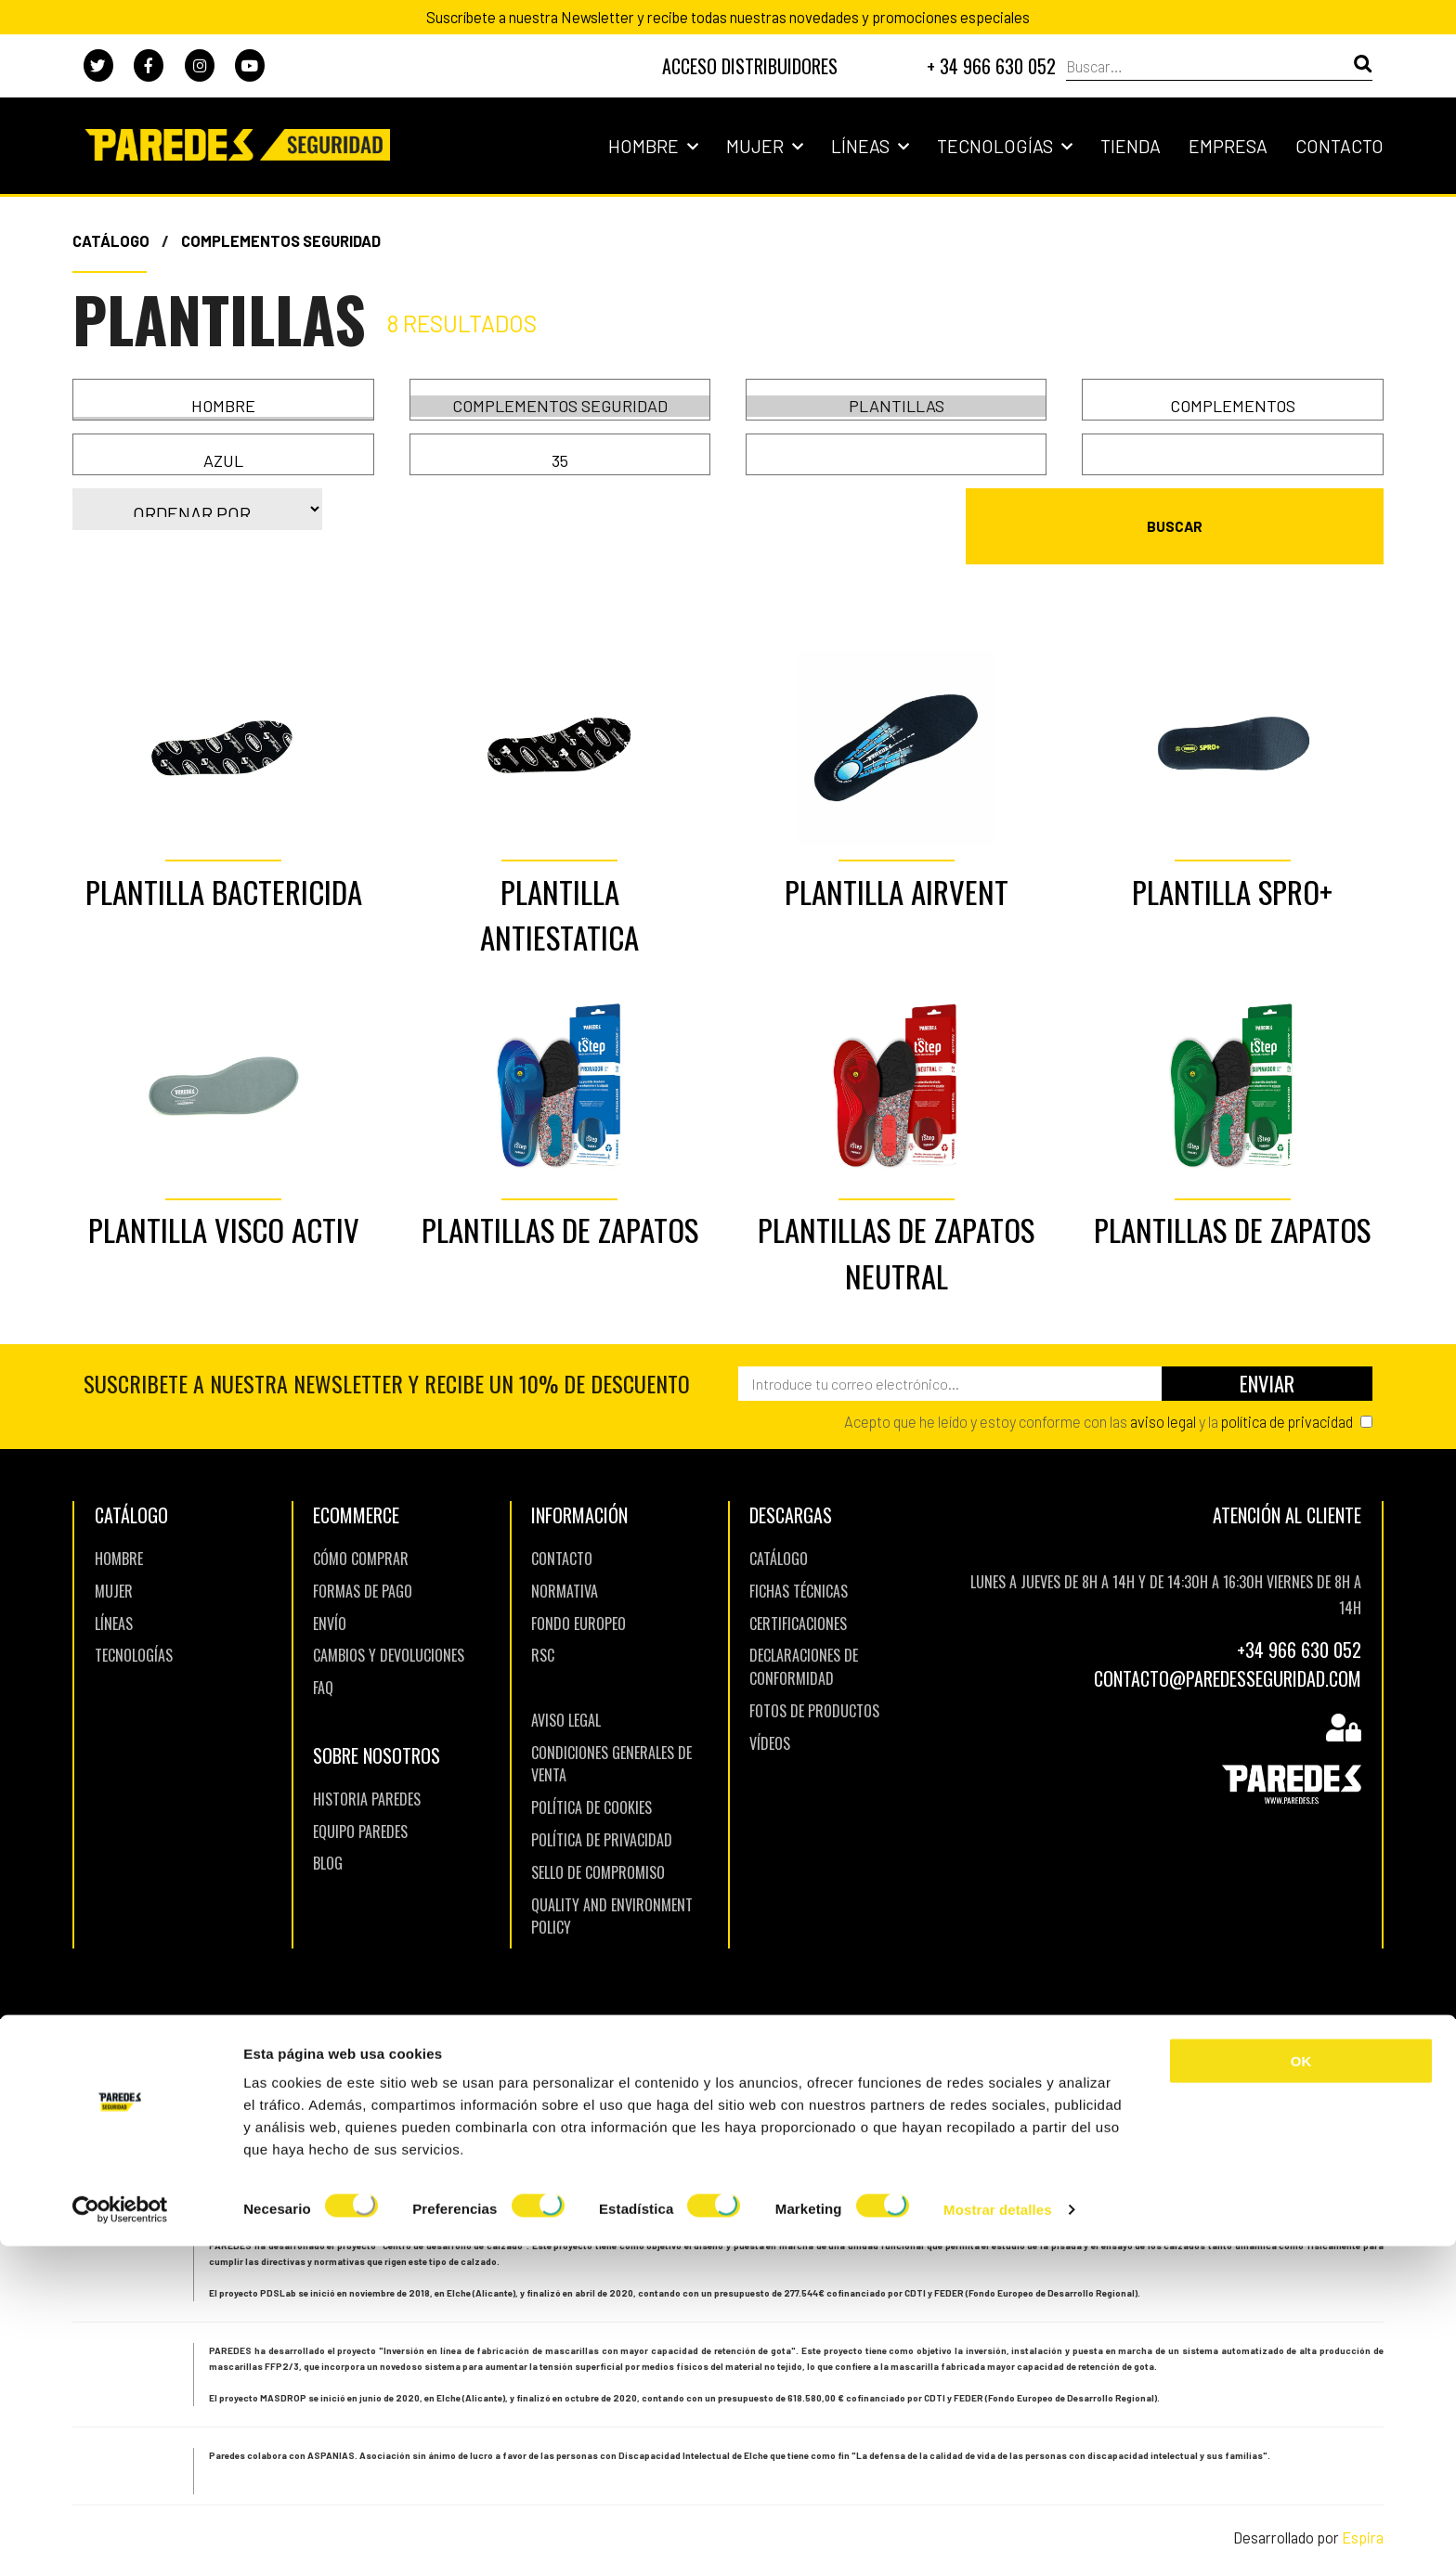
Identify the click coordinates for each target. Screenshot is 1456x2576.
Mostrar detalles (997, 2539)
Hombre (653, 146)
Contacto (1339, 146)
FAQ (323, 1662)
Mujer (764, 146)
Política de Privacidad (601, 1814)
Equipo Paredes (360, 1805)
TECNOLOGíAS (134, 1630)
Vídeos (769, 1717)
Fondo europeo (578, 1597)
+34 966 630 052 (1299, 1624)
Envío (329, 1597)
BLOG (328, 1838)
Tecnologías (1004, 146)
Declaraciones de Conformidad (803, 1641)
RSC (542, 1630)
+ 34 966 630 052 (991, 66)
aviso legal (1163, 1395)
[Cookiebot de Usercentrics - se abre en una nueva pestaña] (120, 2540)
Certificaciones (798, 1597)
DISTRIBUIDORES (750, 66)
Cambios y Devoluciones (388, 1630)
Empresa (1228, 146)
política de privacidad (1287, 1395)
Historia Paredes (367, 1773)
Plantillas (896, 406)
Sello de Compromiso (598, 1846)
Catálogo (111, 240)
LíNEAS (114, 1597)
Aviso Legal (566, 1694)
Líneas (870, 146)
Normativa (564, 1565)
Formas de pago (362, 1565)
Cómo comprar (361, 1532)
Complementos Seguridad (281, 240)
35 (560, 461)
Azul (223, 461)
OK (1301, 2391)
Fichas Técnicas (798, 1565)
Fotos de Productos (814, 1685)
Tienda (1130, 146)
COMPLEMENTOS (1233, 406)
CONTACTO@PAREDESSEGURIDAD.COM (1227, 1652)
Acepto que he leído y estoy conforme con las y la (1098, 1395)
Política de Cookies (591, 1782)
